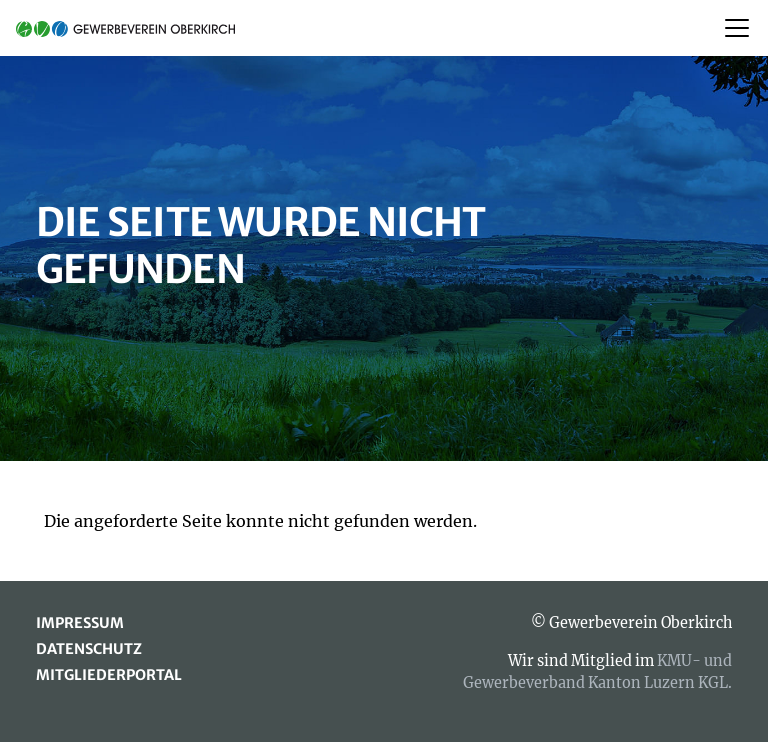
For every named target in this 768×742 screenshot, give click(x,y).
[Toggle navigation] (737, 28)
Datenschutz (89, 649)
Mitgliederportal (109, 675)
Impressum (80, 623)
